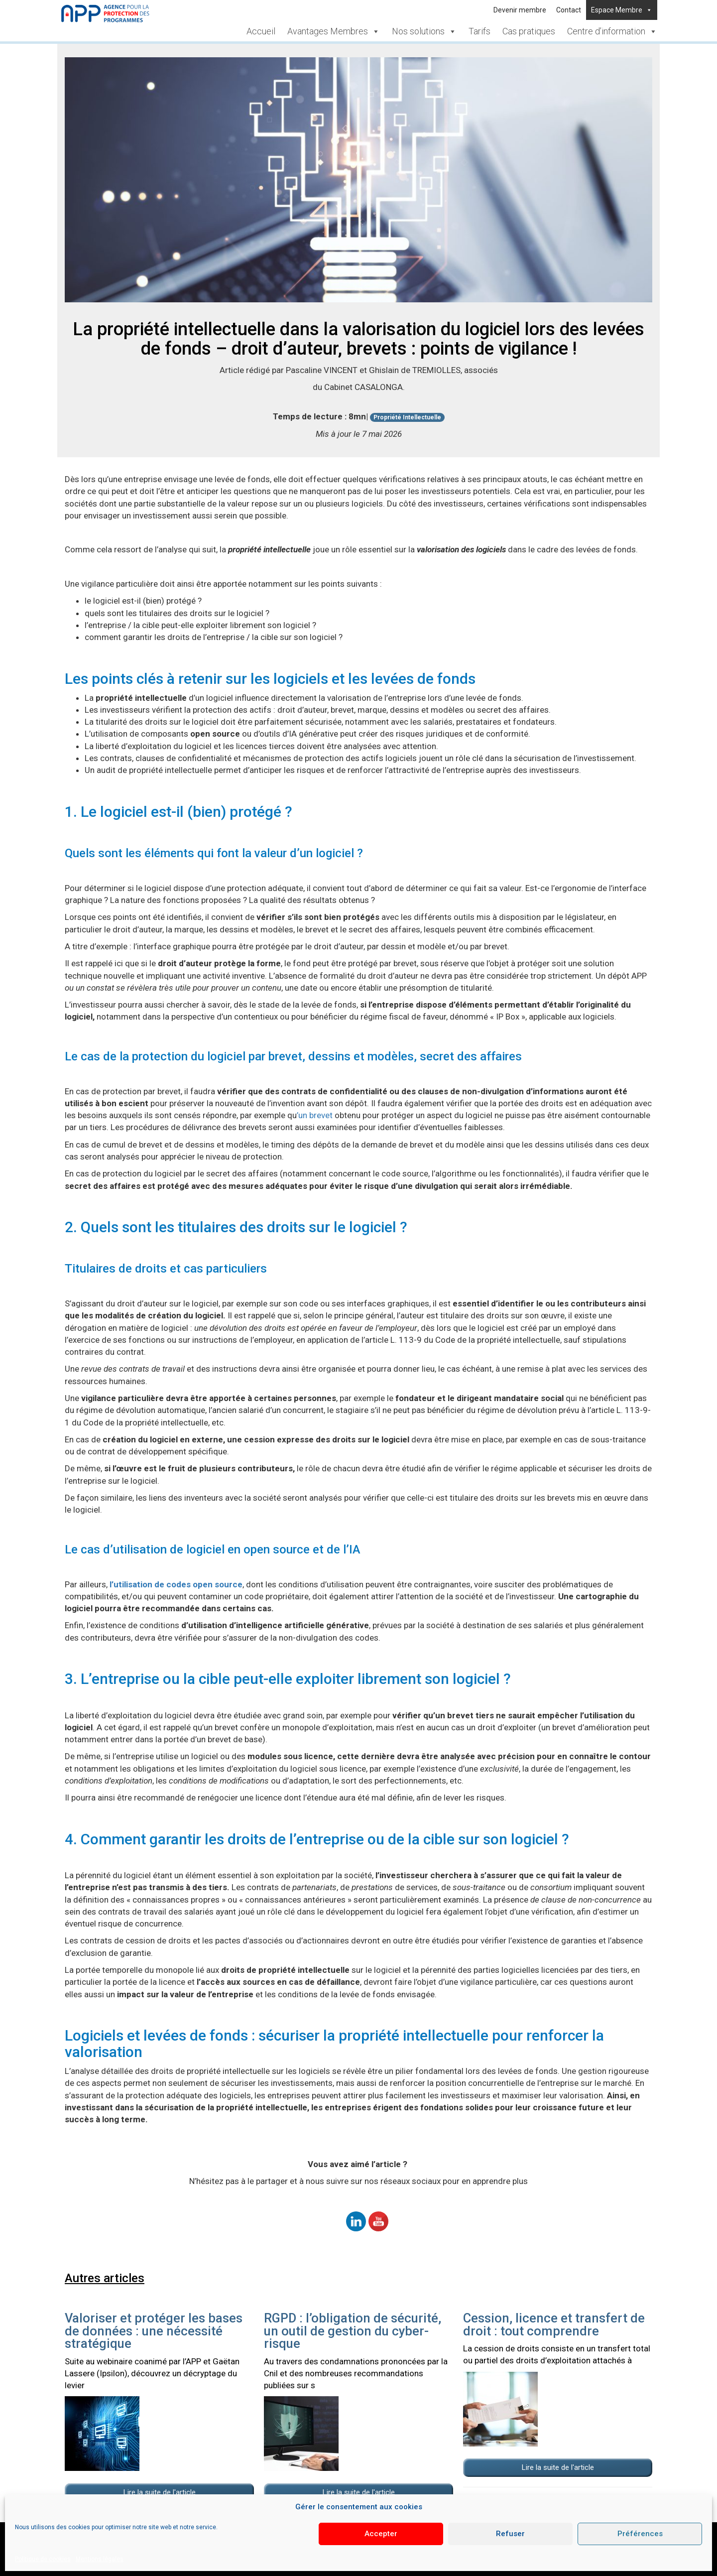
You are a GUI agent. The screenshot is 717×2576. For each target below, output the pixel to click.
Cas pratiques (528, 31)
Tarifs (479, 31)
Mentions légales (99, 2559)
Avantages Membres (333, 31)
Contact (568, 10)
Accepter (380, 2533)
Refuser (510, 2533)
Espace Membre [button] (621, 10)
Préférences (640, 2533)
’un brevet (315, 1115)
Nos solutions (424, 31)
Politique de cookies (43, 2559)
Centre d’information (612, 31)
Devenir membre (519, 10)
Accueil (260, 31)
